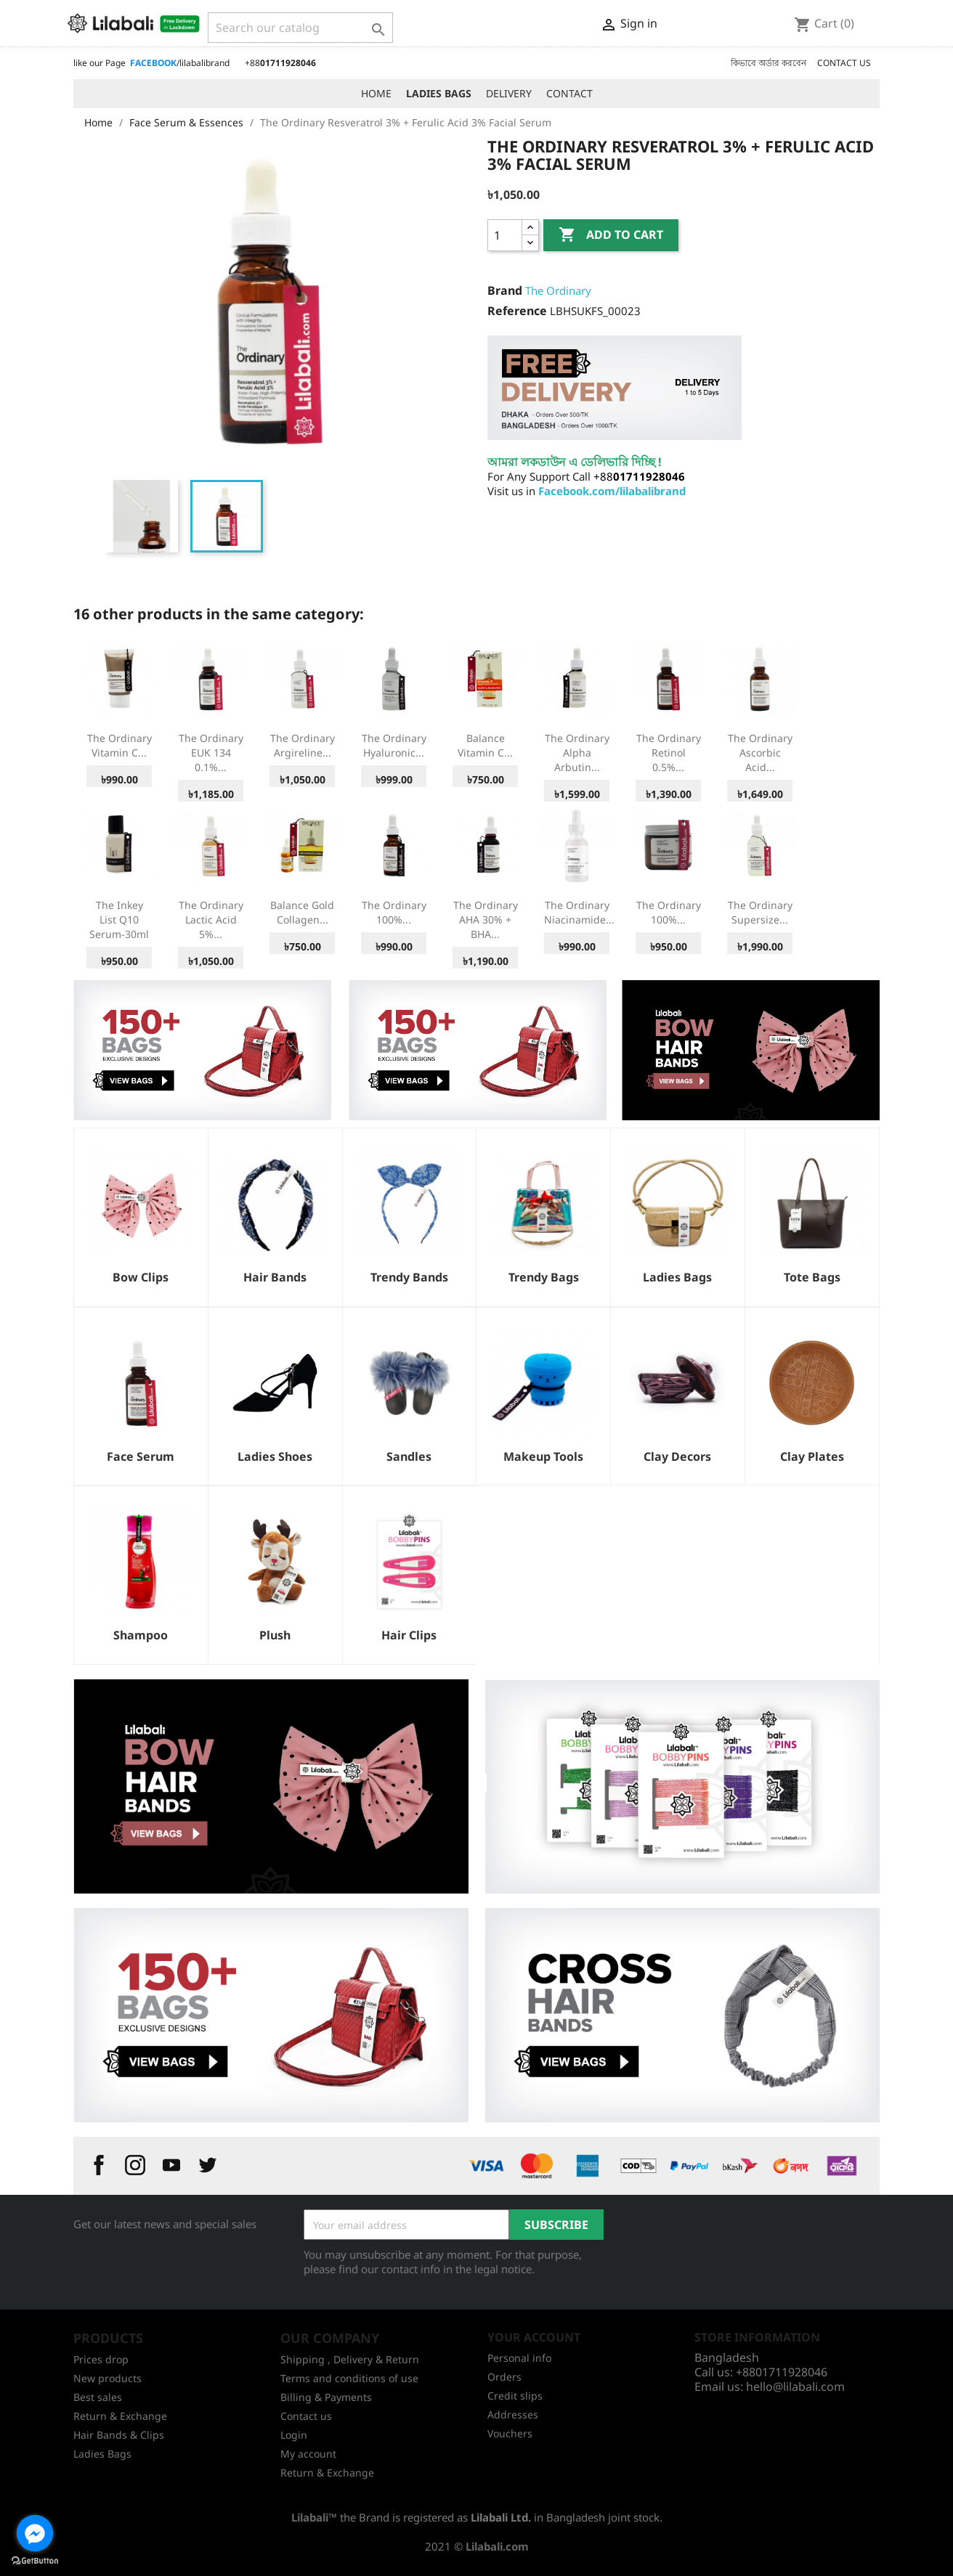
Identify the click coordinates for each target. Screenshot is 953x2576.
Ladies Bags (102, 2454)
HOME (376, 93)
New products (107, 2378)
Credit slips (515, 2395)
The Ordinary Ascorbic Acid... (760, 752)
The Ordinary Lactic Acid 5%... (211, 919)
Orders (504, 2377)
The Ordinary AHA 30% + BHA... (485, 919)
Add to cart (611, 235)
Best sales (97, 2397)
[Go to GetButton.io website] (35, 2561)
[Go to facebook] (35, 2533)
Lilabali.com (497, 2546)
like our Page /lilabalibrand (151, 63)
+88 (280, 63)
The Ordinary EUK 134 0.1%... (211, 752)
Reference (517, 310)
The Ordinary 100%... (394, 912)
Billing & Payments (326, 2397)
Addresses (512, 2414)
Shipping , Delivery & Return (349, 2359)
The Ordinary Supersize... (760, 912)
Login (293, 2435)
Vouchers (509, 2433)
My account (308, 2454)
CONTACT (569, 93)
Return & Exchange (120, 2416)
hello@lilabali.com (795, 2386)
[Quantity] (504, 235)
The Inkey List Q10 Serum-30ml (119, 919)
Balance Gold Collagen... (302, 912)
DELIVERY (509, 93)
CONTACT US (844, 63)
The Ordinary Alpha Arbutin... (577, 752)
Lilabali (309, 2517)
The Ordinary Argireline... (302, 745)
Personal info (519, 2358)
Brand (504, 290)
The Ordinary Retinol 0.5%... (668, 752)
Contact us (306, 2416)
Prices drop (101, 2359)
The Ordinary (558, 290)
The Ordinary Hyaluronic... (394, 745)
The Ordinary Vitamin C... (119, 745)
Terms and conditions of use (349, 2378)
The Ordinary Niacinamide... (579, 912)
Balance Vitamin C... (485, 745)
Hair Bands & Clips (118, 2435)
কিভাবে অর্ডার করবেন (768, 63)
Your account (533, 2337)
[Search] (300, 27)
